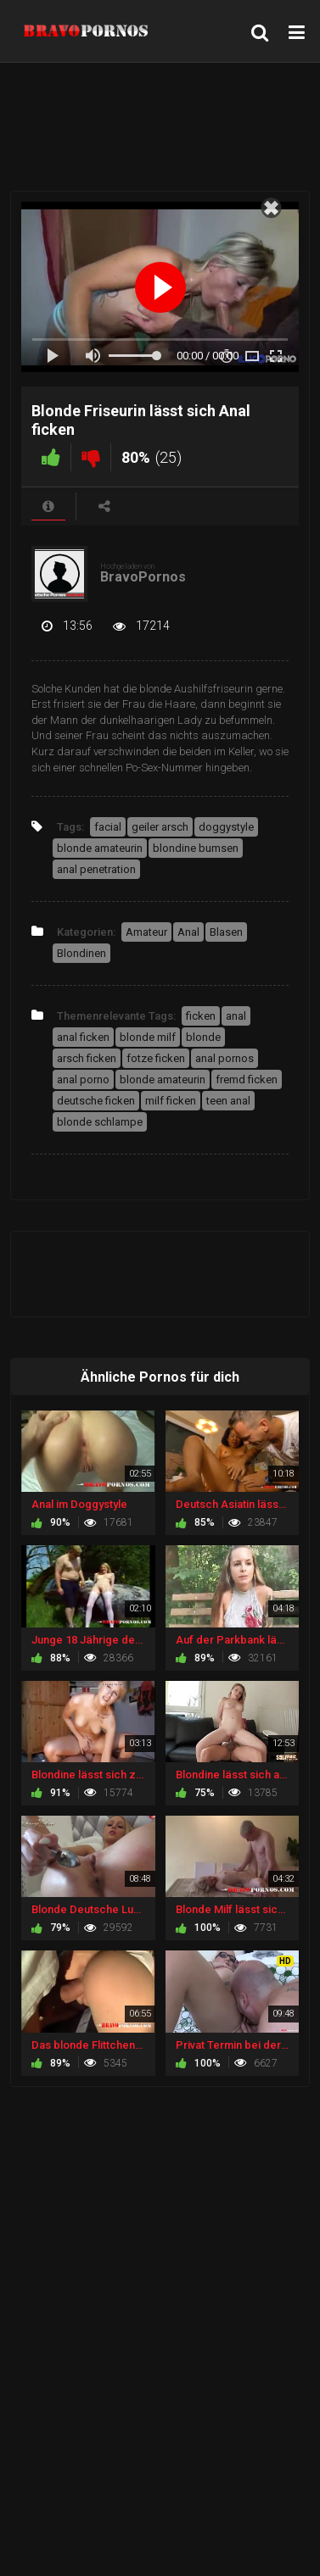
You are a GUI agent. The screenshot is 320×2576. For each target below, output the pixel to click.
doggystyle (226, 827)
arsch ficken (86, 1058)
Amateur (146, 932)
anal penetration (96, 869)
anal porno (83, 1079)
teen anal (228, 1100)
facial (107, 827)
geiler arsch (160, 827)
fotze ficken (155, 1058)
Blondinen (81, 953)
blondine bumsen (196, 848)
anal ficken (83, 1037)
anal (236, 1016)
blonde (203, 1037)
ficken (201, 1016)
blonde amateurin (100, 848)
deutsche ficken (96, 1100)
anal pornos (224, 1058)
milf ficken (170, 1100)
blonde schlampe (100, 1122)
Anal (188, 932)
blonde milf (148, 1037)
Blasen (226, 932)
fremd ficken (247, 1079)
